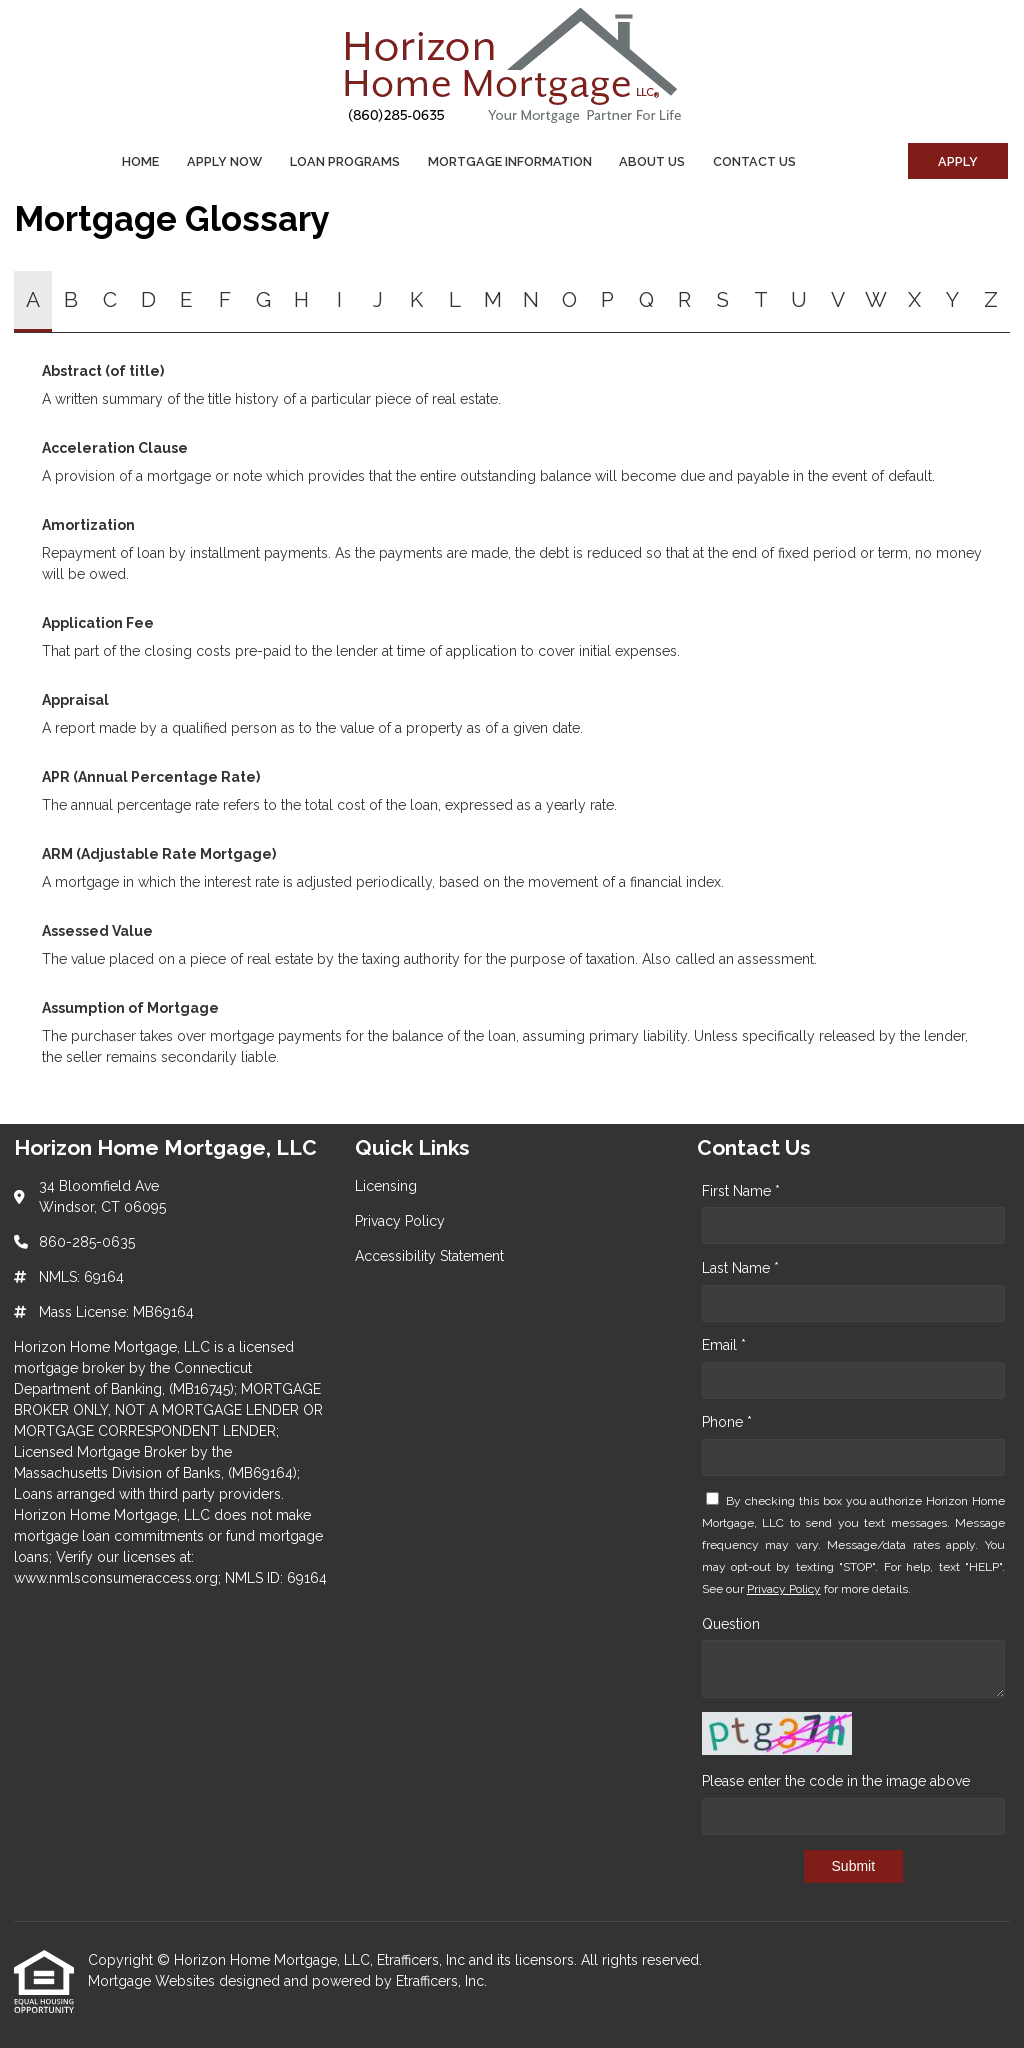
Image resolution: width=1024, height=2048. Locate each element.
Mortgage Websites (153, 1981)
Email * (724, 1345)
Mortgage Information (510, 161)
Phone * (727, 1422)
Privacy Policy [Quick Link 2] (400, 1221)
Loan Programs (345, 161)
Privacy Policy (784, 1589)
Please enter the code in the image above (836, 1781)
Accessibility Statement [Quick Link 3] (429, 1256)
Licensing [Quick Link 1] (386, 1186)
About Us (652, 161)
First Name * (741, 1191)
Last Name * (740, 1268)
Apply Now (224, 161)
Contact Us (754, 161)
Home (140, 161)
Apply (958, 161)
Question (731, 1624)
